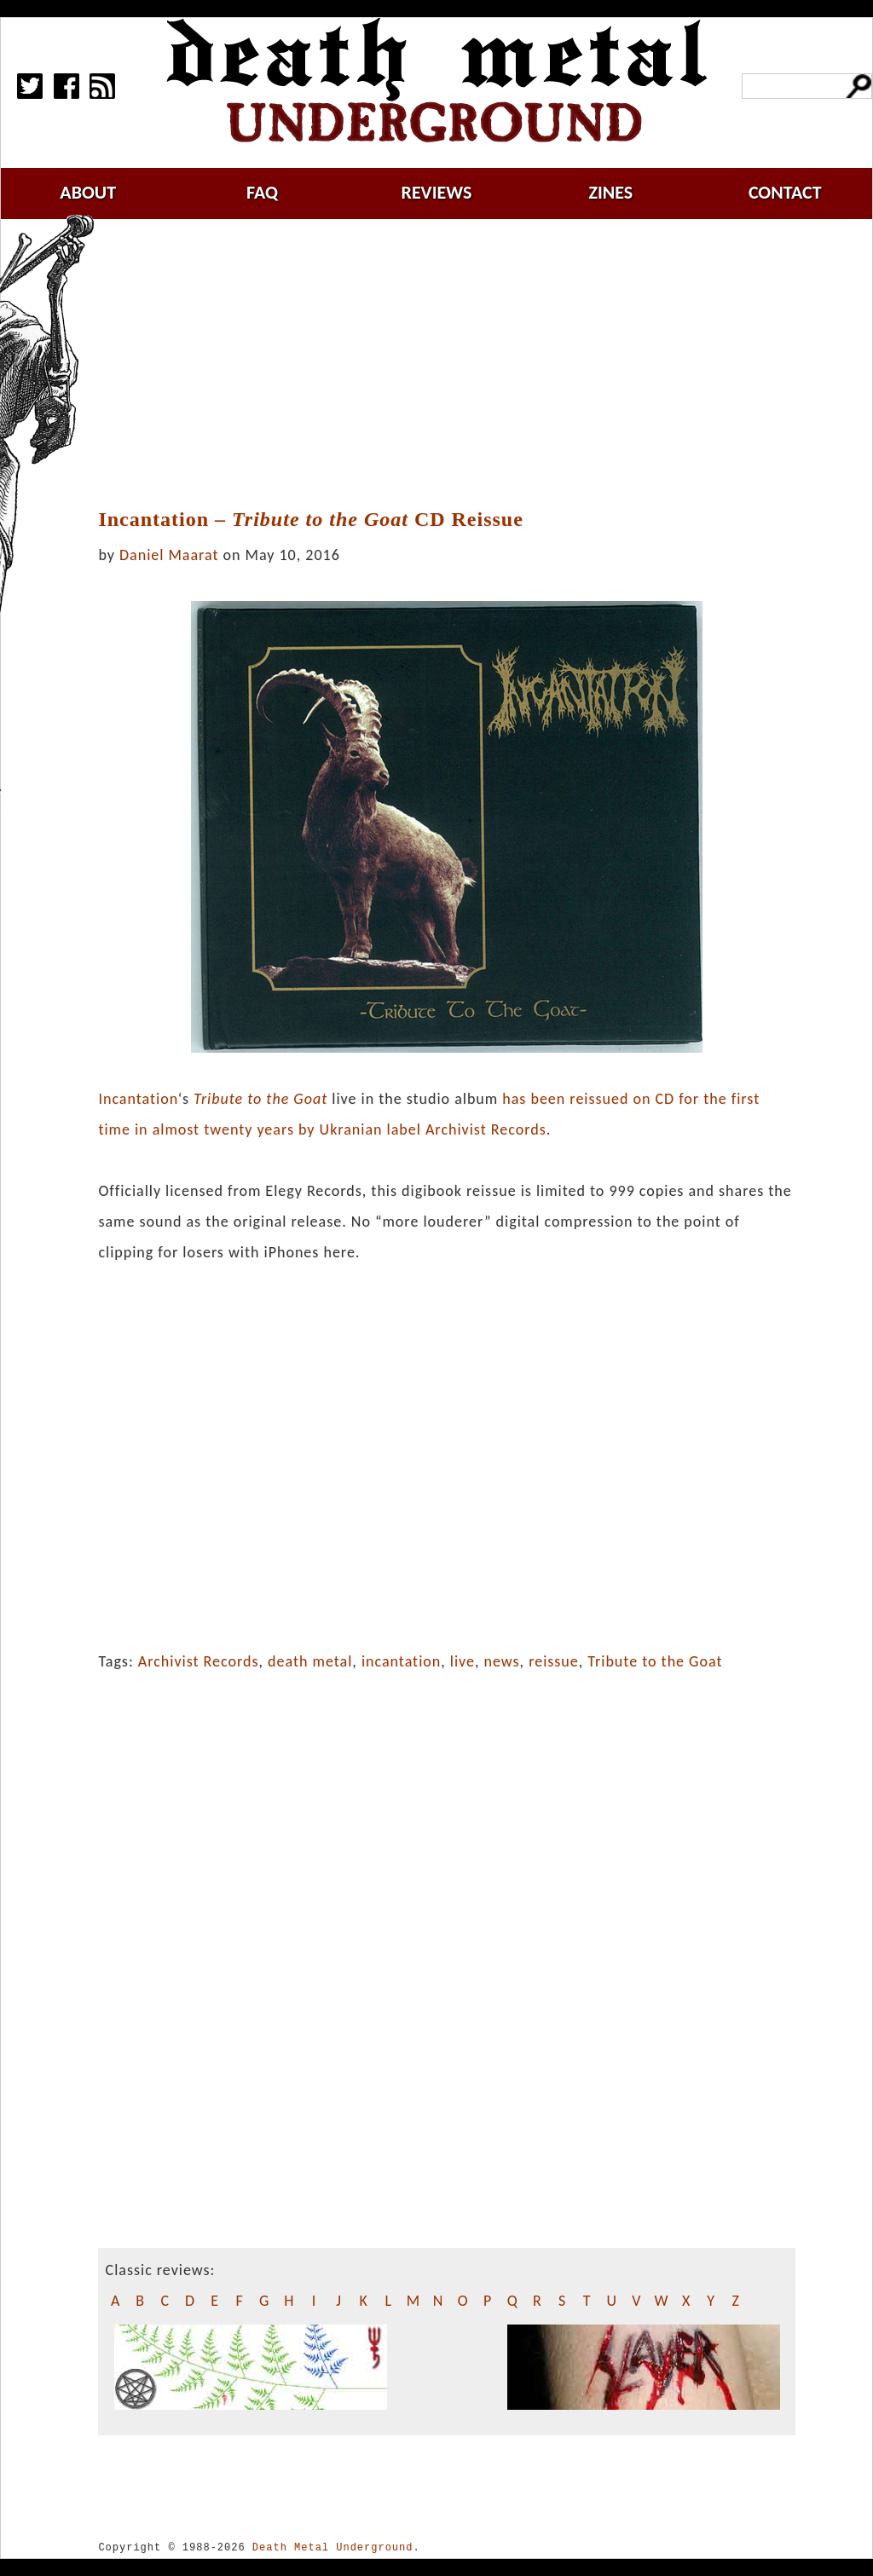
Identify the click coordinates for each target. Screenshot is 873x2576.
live (462, 1661)
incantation (401, 1661)
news (502, 1661)
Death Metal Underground (332, 2547)
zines (610, 192)
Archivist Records (198, 1661)
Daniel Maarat (168, 555)
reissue (554, 1661)
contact (785, 192)
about (88, 192)
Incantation (137, 1098)
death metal (310, 1661)
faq (262, 192)
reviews (437, 192)
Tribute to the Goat (654, 1661)
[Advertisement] (457, 364)
